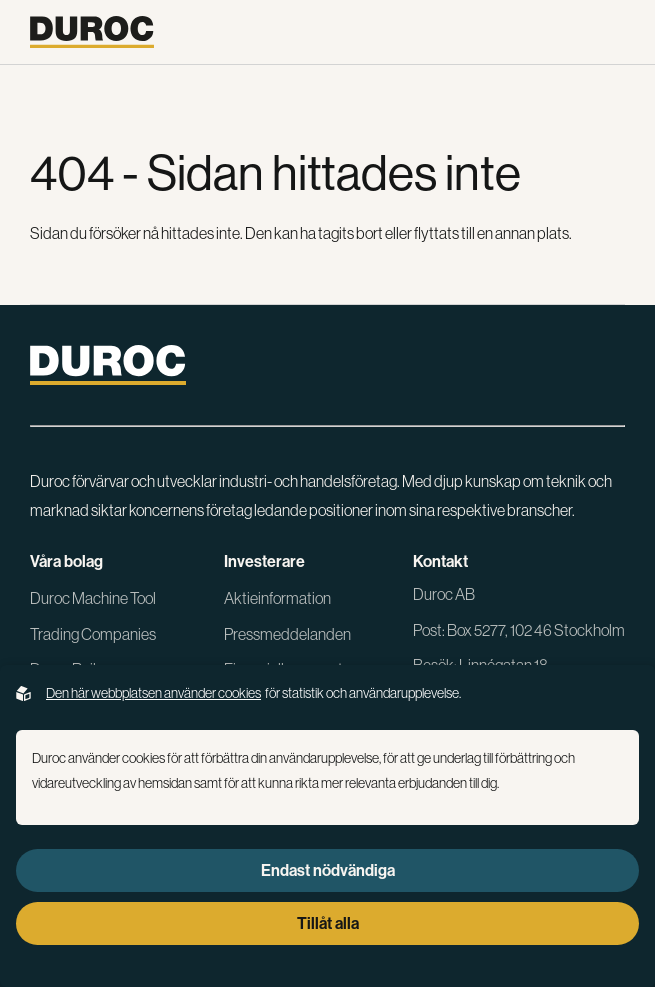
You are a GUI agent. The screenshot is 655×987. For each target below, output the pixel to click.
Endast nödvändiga (328, 870)
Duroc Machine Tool (93, 598)
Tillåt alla (328, 923)
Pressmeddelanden (287, 634)
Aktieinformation (277, 598)
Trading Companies (93, 634)
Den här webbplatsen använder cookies (153, 693)
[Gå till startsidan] (92, 32)
